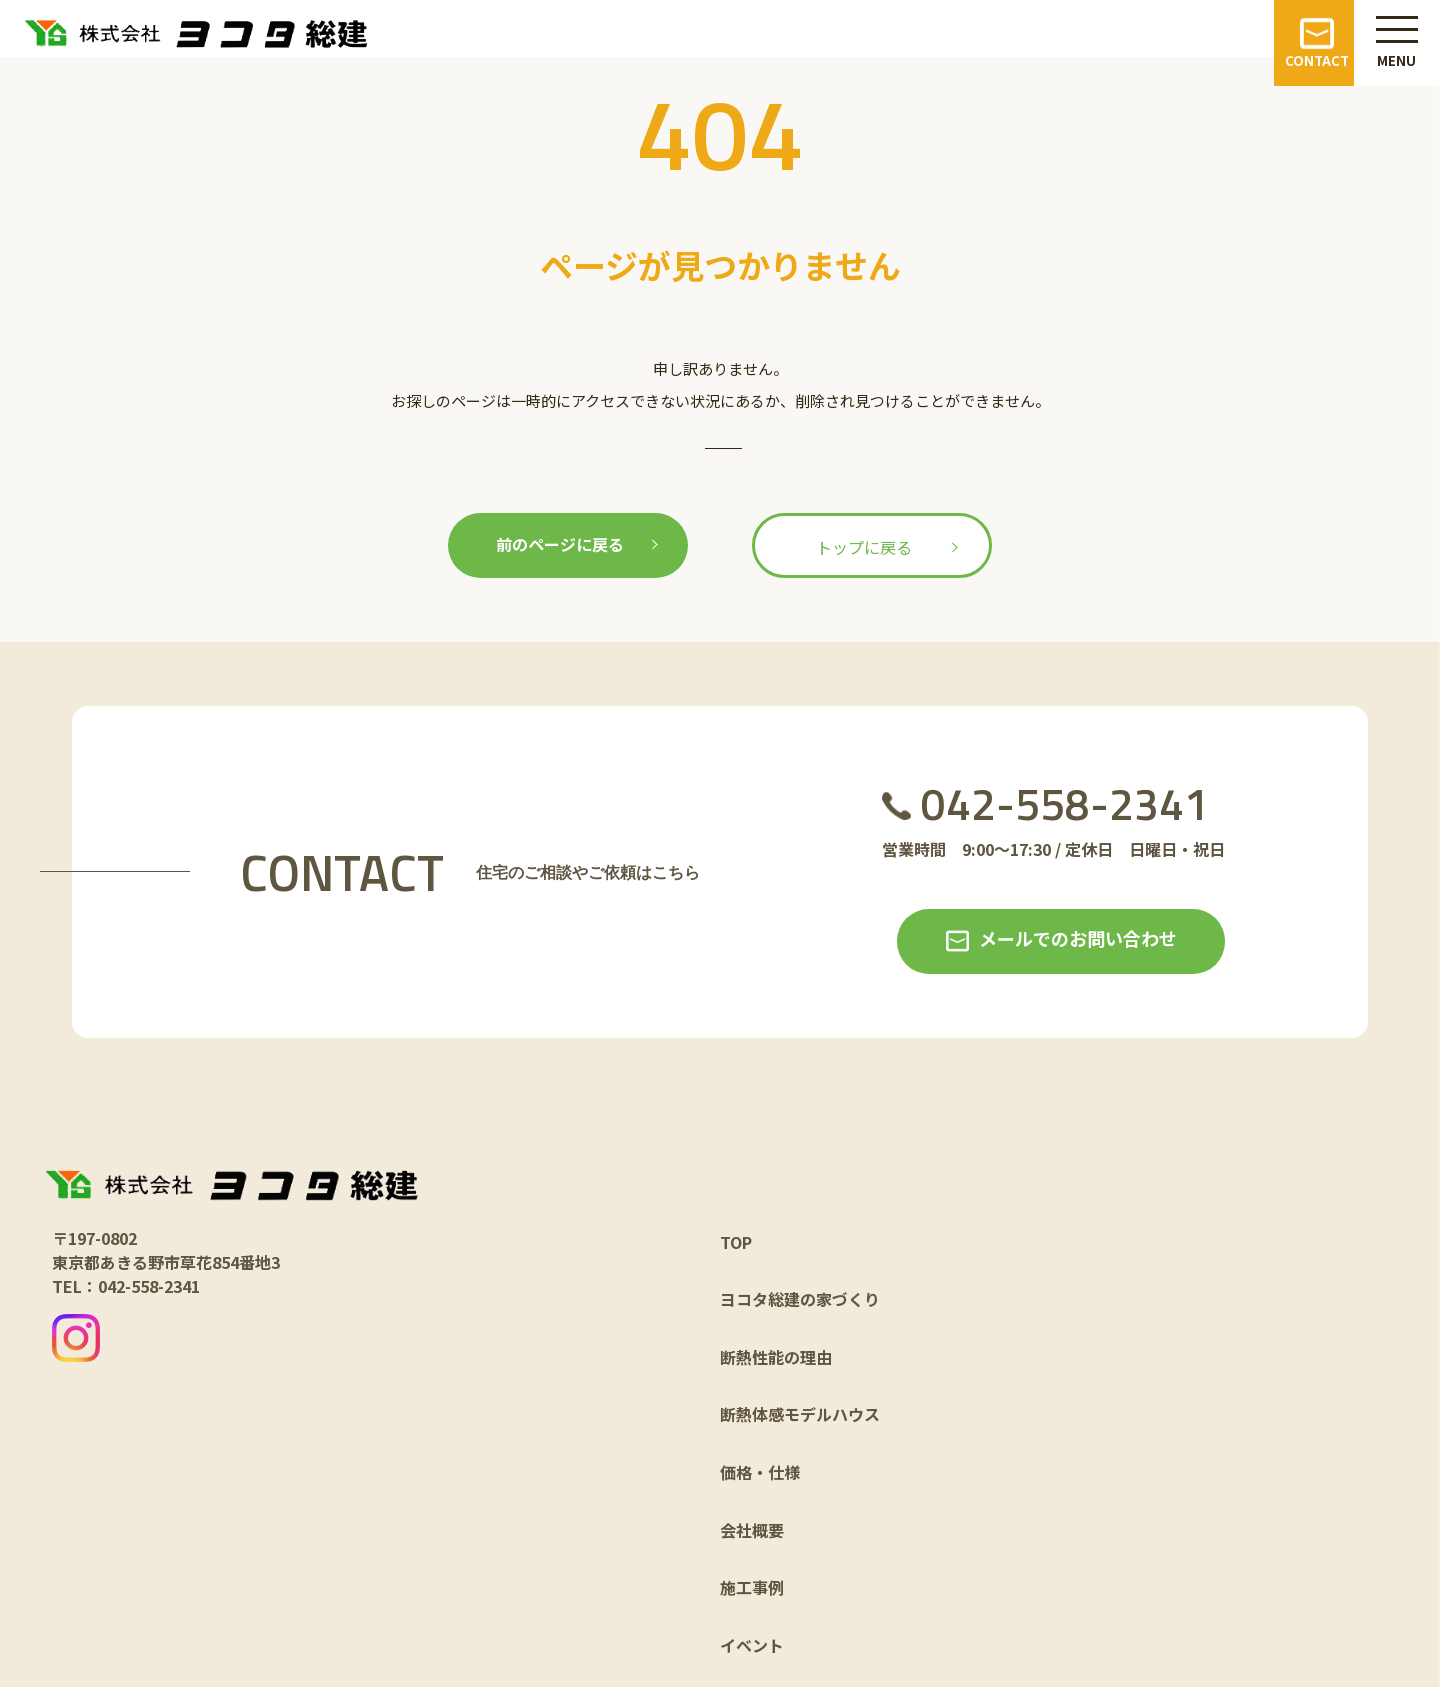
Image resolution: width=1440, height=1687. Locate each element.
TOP (736, 1242)
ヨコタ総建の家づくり (800, 1299)
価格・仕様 (760, 1472)
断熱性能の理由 (776, 1357)
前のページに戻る (560, 544)
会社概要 (752, 1530)
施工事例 (752, 1587)
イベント (752, 1645)
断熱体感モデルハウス (800, 1414)
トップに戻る (864, 547)
